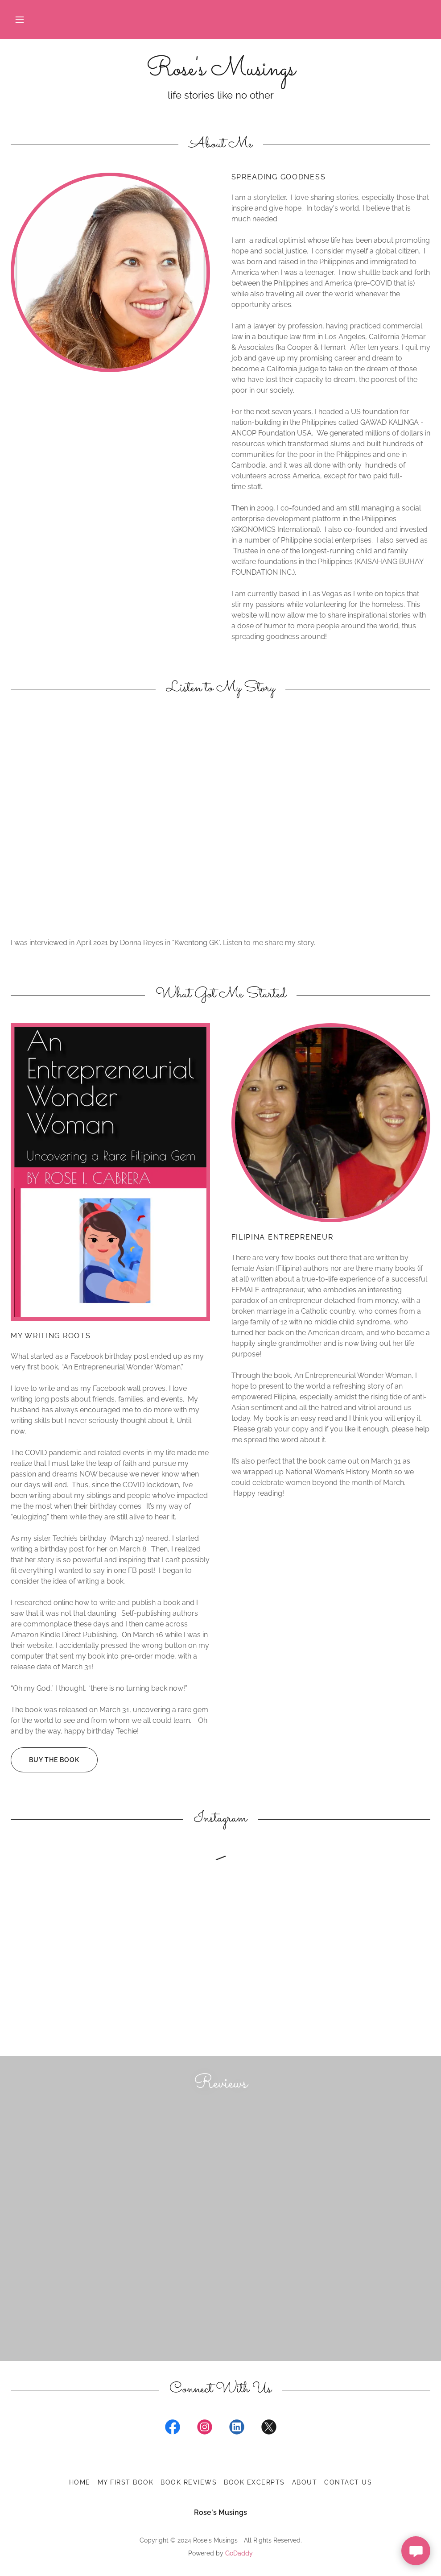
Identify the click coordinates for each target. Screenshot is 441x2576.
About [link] (304, 2482)
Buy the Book (45, 1759)
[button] (20, 20)
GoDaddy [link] (239, 2553)
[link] (220, 72)
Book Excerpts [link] (254, 2482)
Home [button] (80, 2482)
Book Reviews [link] (189, 2482)
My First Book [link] (125, 2482)
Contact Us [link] (348, 2482)
